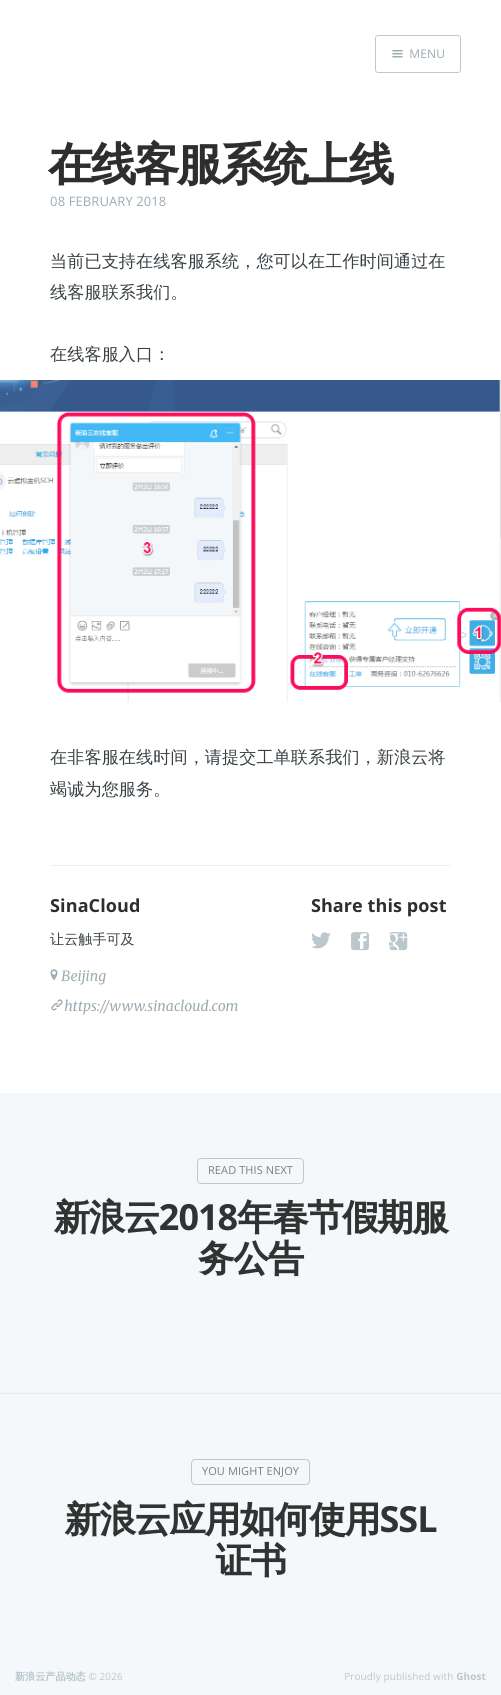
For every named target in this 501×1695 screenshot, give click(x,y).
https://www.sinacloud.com (151, 1006)
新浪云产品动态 (50, 1676)
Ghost (471, 1676)
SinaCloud (95, 906)
